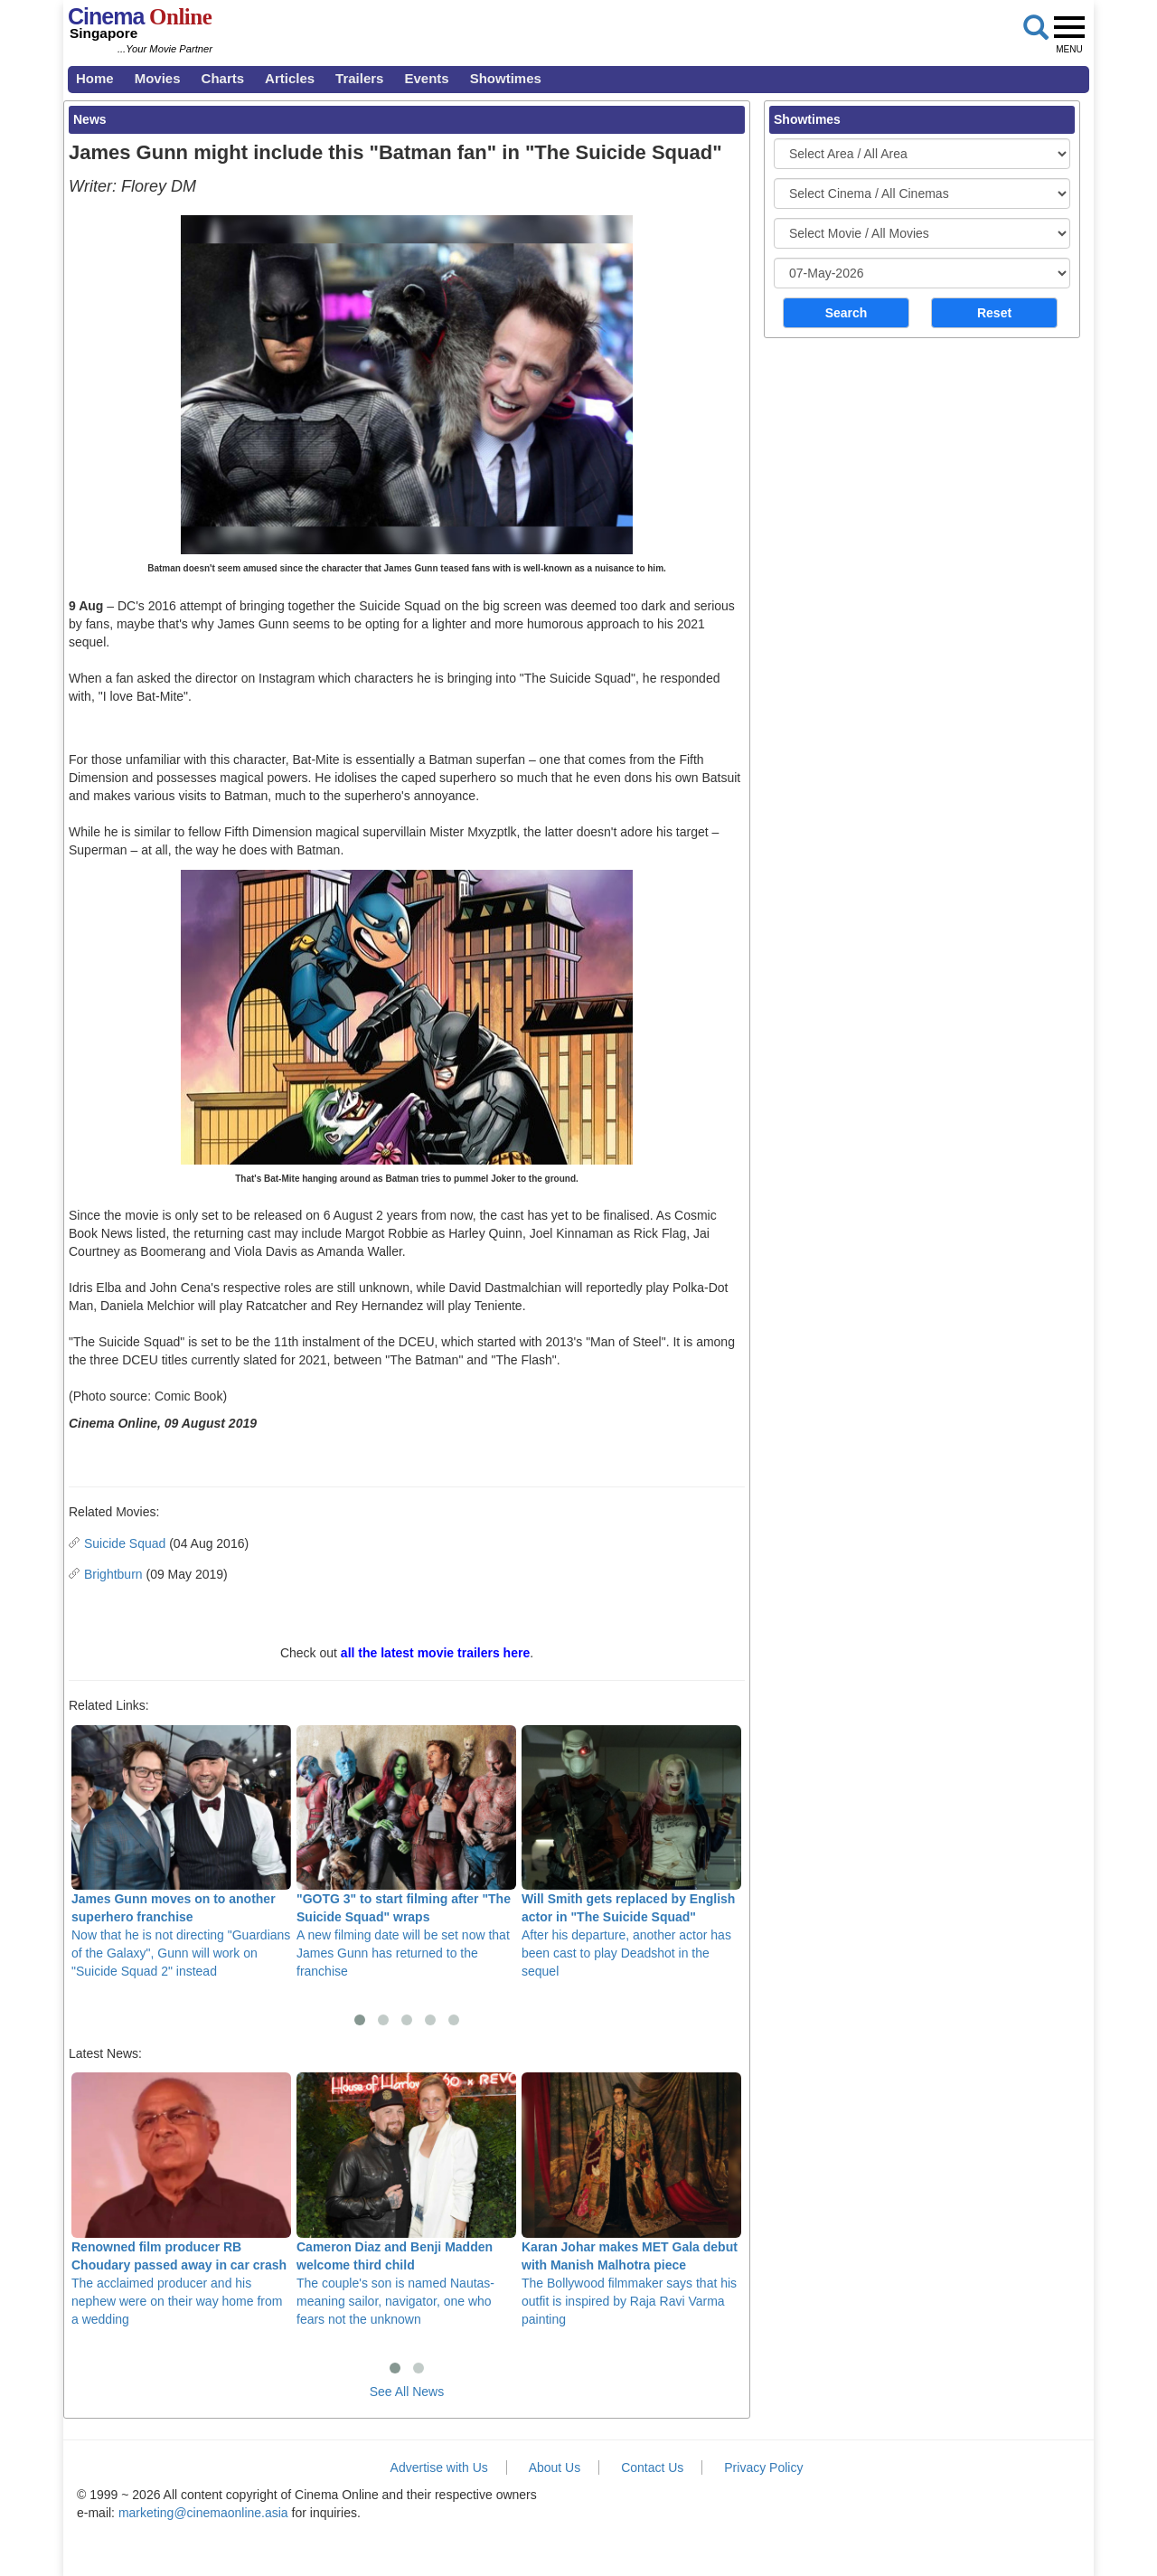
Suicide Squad (124, 1543)
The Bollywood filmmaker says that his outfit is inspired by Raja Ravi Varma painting (631, 2199)
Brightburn (113, 1574)
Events (426, 78)
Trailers (359, 78)
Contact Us (652, 2467)
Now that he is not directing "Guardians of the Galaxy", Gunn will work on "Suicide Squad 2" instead (181, 1851)
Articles (290, 78)
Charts (223, 78)
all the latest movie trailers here (435, 1653)
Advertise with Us (439, 2467)
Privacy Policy (763, 2467)
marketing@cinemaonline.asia (203, 2512)
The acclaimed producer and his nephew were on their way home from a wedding (181, 2199)
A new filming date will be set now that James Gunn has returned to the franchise (406, 1851)
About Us (555, 2467)
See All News (407, 2391)
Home (95, 78)
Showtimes (505, 78)
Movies (158, 78)
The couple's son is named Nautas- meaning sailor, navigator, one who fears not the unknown (406, 2199)
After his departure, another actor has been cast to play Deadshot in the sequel (631, 1851)
